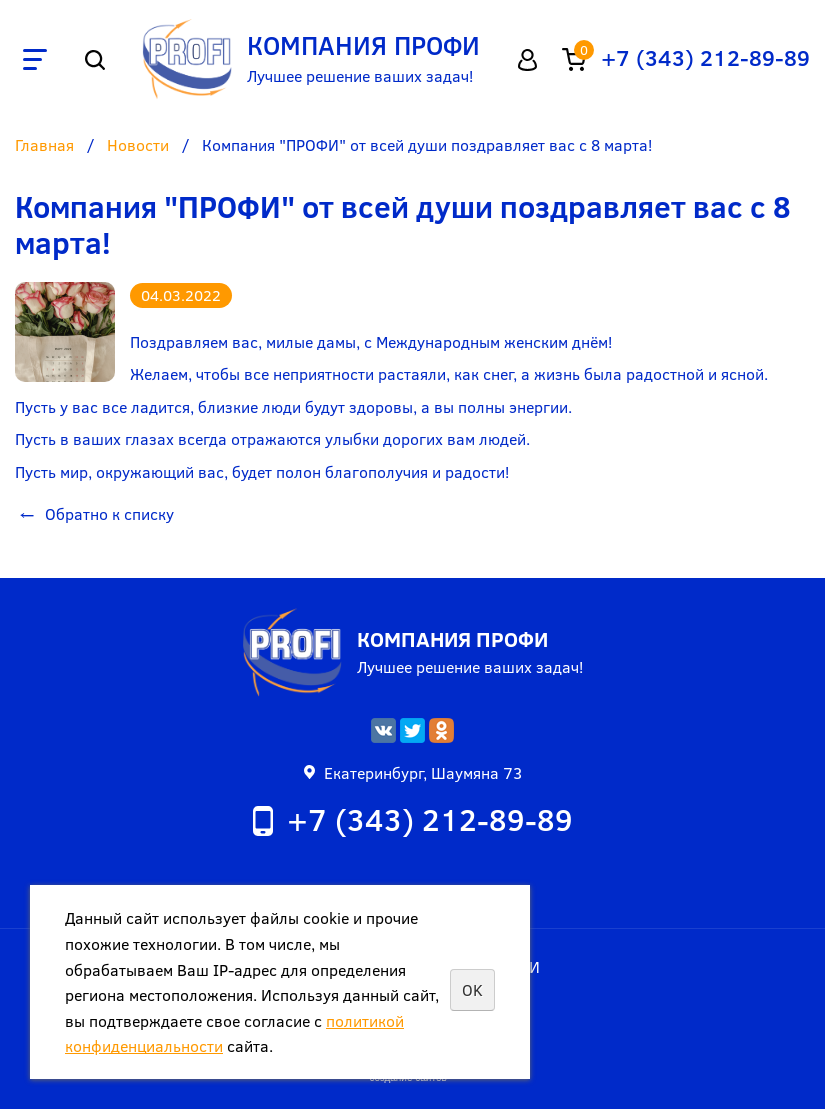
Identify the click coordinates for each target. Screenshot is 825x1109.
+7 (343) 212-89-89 (705, 57)
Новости (138, 146)
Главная (44, 146)
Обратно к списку (94, 513)
